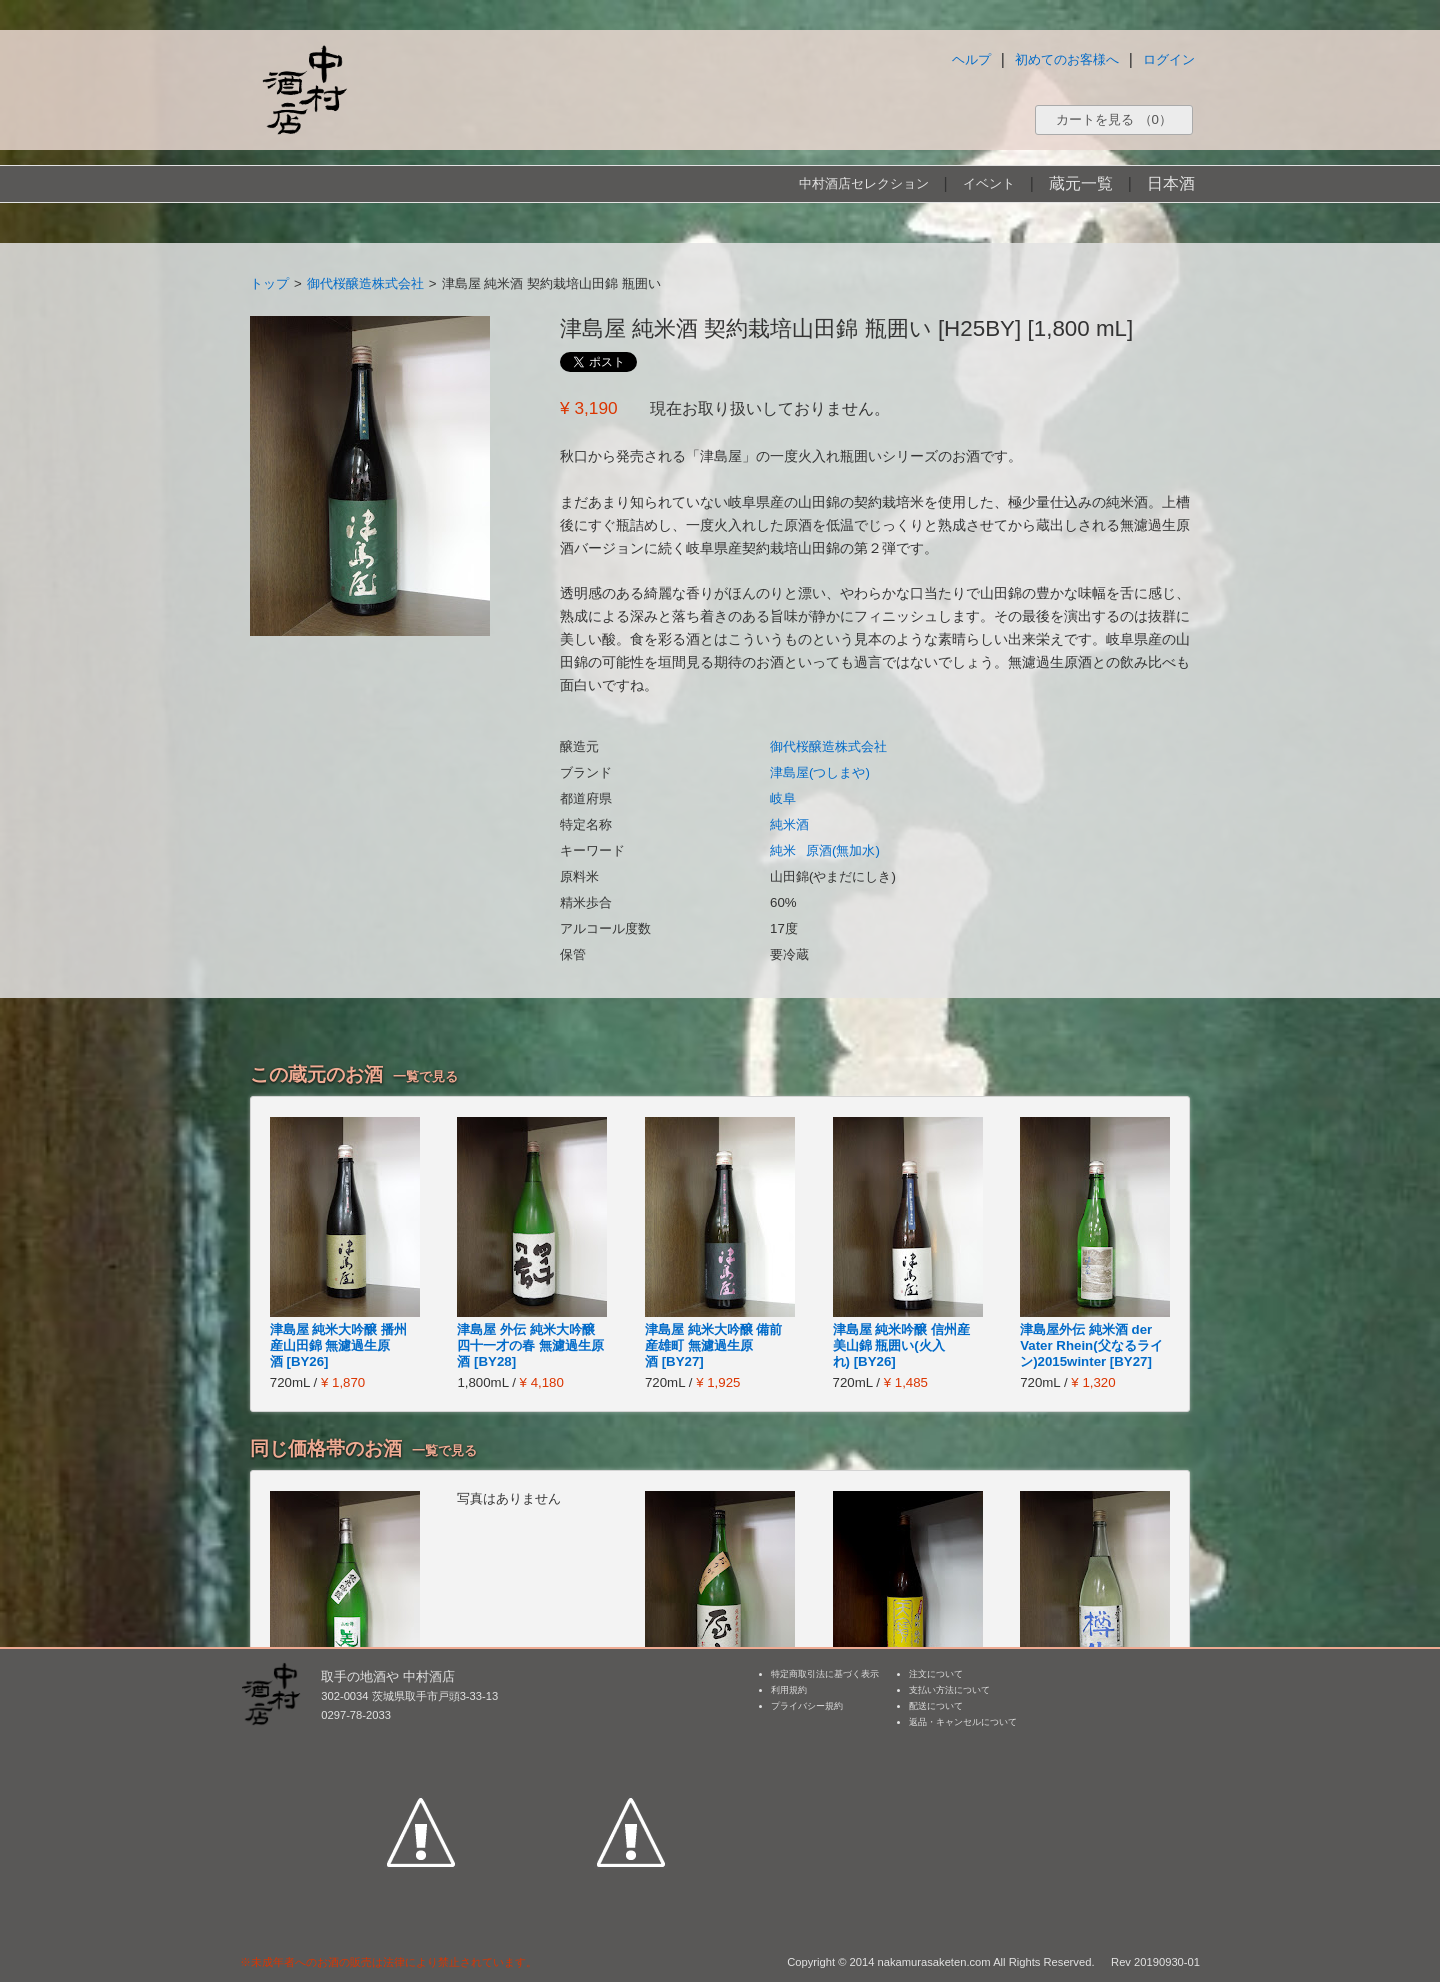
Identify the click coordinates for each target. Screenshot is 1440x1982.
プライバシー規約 (807, 1706)
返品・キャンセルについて (963, 1722)
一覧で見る (425, 1076)
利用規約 (789, 1690)
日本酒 (1171, 183)
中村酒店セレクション (864, 183)
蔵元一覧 (1081, 183)
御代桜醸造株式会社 (365, 283)
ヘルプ (971, 59)
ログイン (1169, 59)
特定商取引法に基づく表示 (825, 1674)
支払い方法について (949, 1690)
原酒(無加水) (843, 850)
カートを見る (1114, 119)
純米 (783, 850)
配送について (936, 1706)
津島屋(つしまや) (820, 772)
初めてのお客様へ (1067, 59)
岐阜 (783, 798)
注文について (936, 1674)
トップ (269, 283)
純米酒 (789, 824)
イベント (989, 183)
